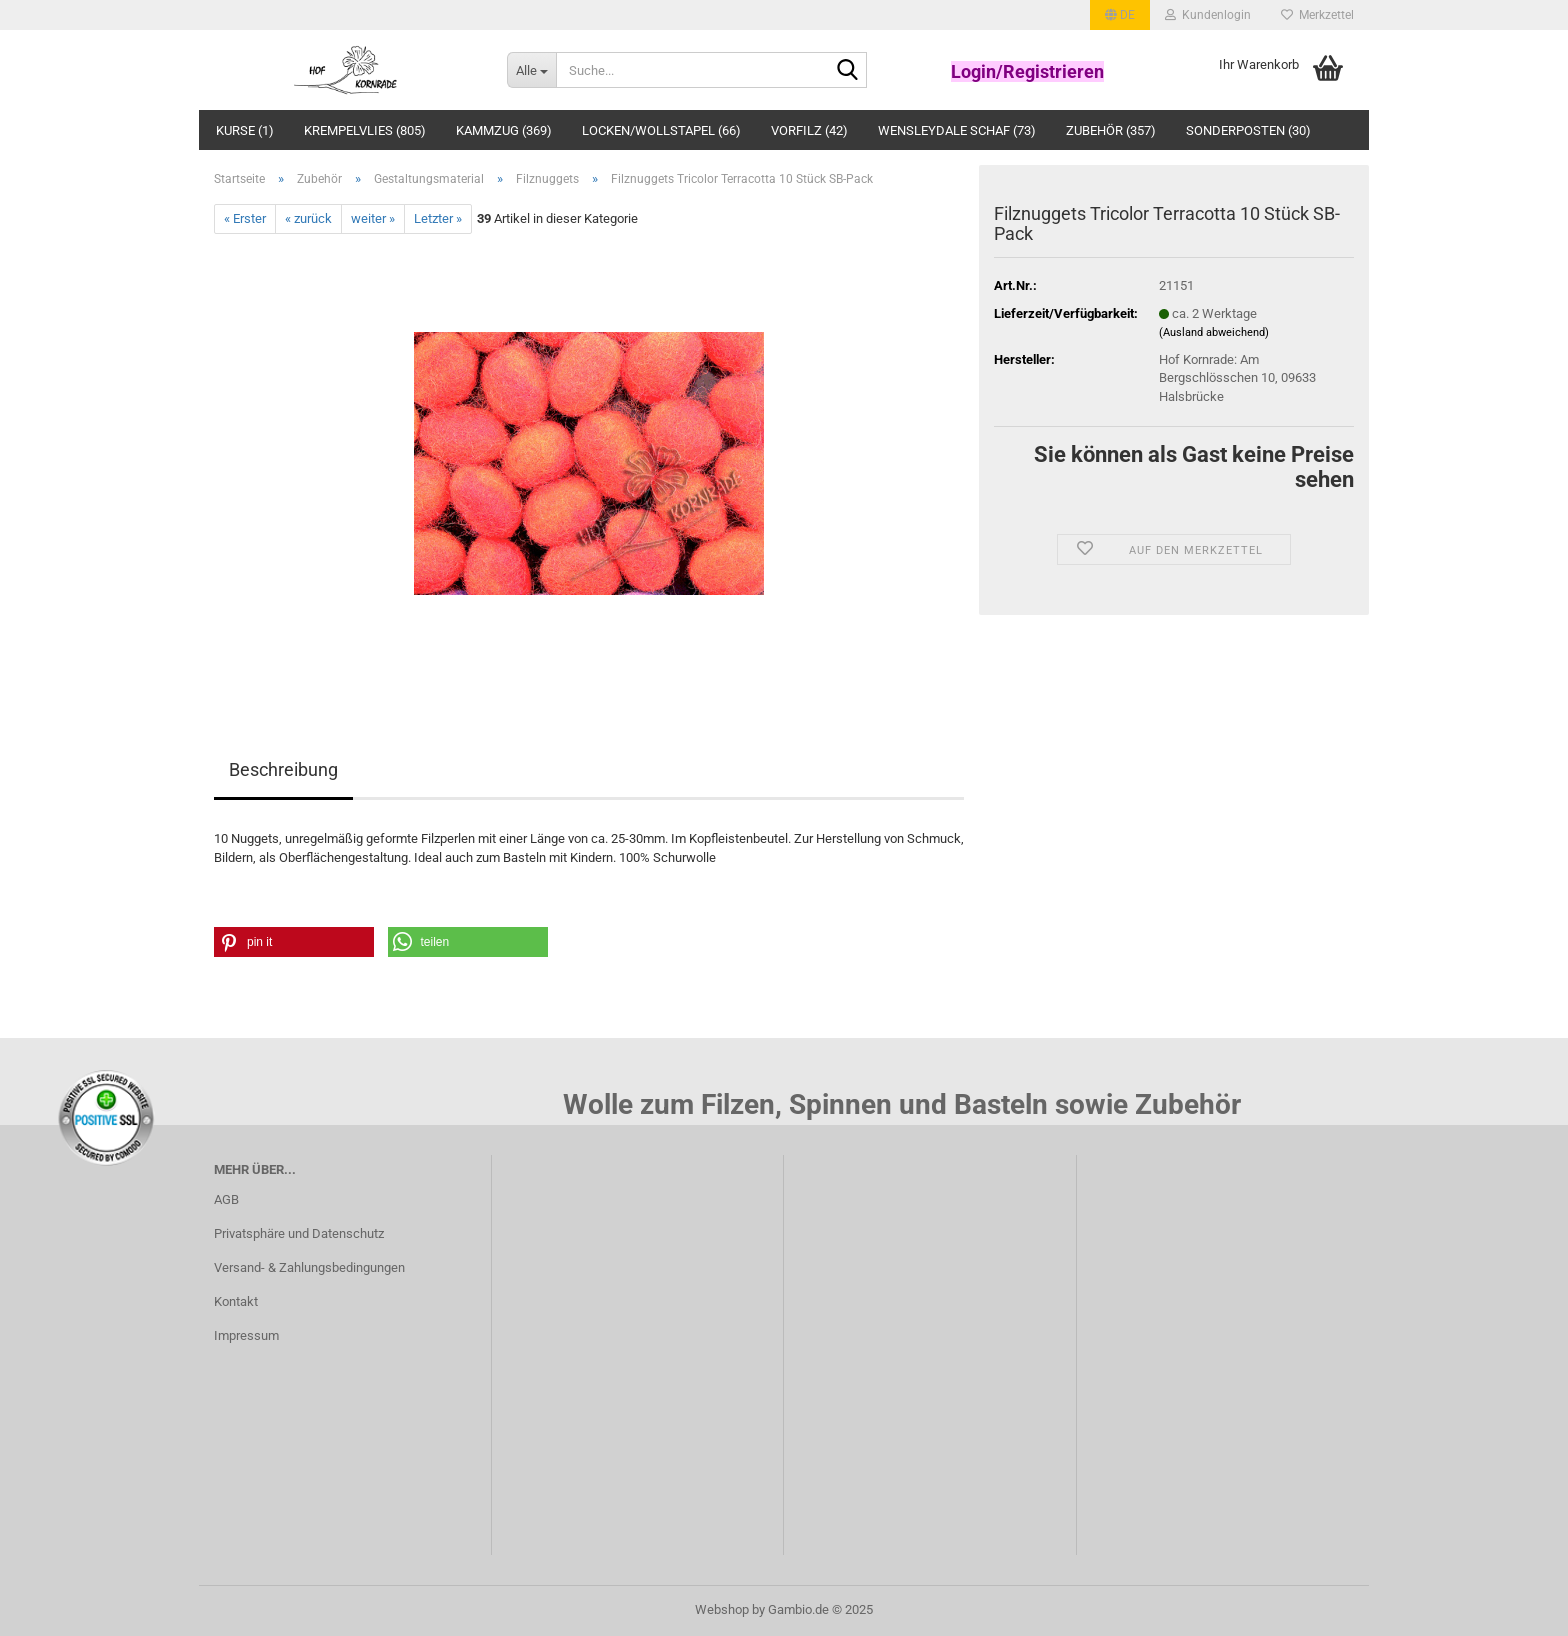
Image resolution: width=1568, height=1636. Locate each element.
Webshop (722, 1609)
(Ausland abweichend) (1214, 332)
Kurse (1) (245, 130)
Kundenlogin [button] (1208, 15)
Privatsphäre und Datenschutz (299, 1233)
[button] (1120, 15)
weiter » (373, 218)
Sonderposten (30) (1248, 130)
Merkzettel (1317, 15)
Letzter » (438, 218)
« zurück (308, 218)
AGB (226, 1199)
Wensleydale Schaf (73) (957, 130)
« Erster (245, 218)
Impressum (246, 1335)
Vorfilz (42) (809, 130)
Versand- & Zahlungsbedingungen (309, 1267)
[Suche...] (531, 70)
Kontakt (236, 1301)
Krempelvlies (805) (365, 130)
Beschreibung (283, 769)
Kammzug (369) (504, 130)
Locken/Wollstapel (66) (661, 130)
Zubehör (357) (1111, 130)
